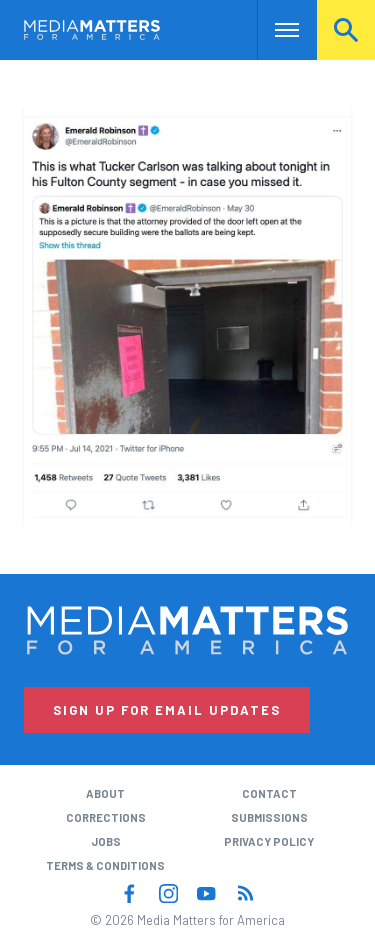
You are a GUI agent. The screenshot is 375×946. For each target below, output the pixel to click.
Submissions (269, 817)
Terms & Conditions (105, 865)
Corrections (106, 817)
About (105, 793)
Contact (269, 793)
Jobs (106, 841)
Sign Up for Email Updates (167, 710)
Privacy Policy (269, 841)
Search (346, 29)
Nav (272, 29)
